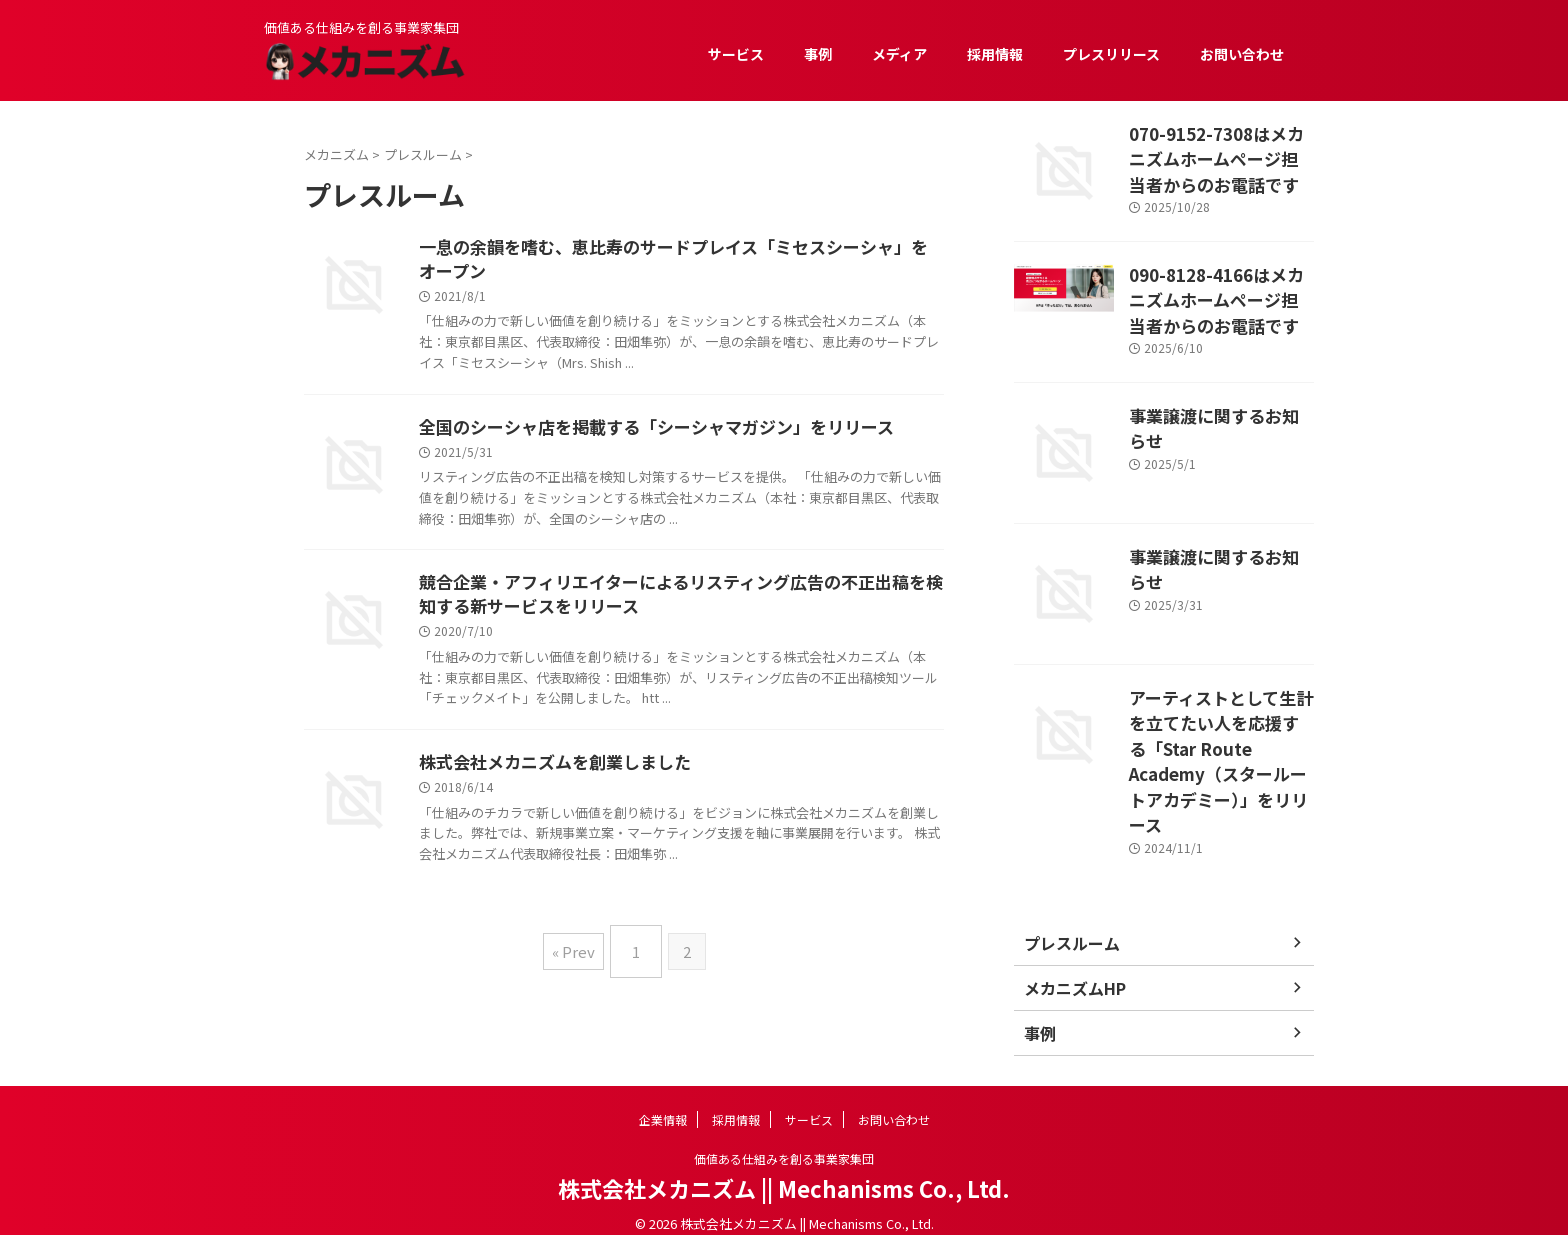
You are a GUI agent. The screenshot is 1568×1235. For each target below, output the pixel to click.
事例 (818, 54)
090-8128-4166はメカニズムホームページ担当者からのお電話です (1221, 295)
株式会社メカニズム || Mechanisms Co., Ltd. (784, 1171)
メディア (899, 54)
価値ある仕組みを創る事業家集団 (784, 1141)
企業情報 (663, 1102)
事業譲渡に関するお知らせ (1213, 404)
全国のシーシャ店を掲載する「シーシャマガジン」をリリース (642, 432)
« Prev (578, 955)
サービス (736, 54)
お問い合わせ (1242, 54)
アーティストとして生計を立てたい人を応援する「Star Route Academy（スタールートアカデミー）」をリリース (1221, 731)
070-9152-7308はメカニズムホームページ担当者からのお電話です (1221, 154)
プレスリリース (1111, 54)
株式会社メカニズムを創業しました (547, 773)
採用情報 (995, 54)
